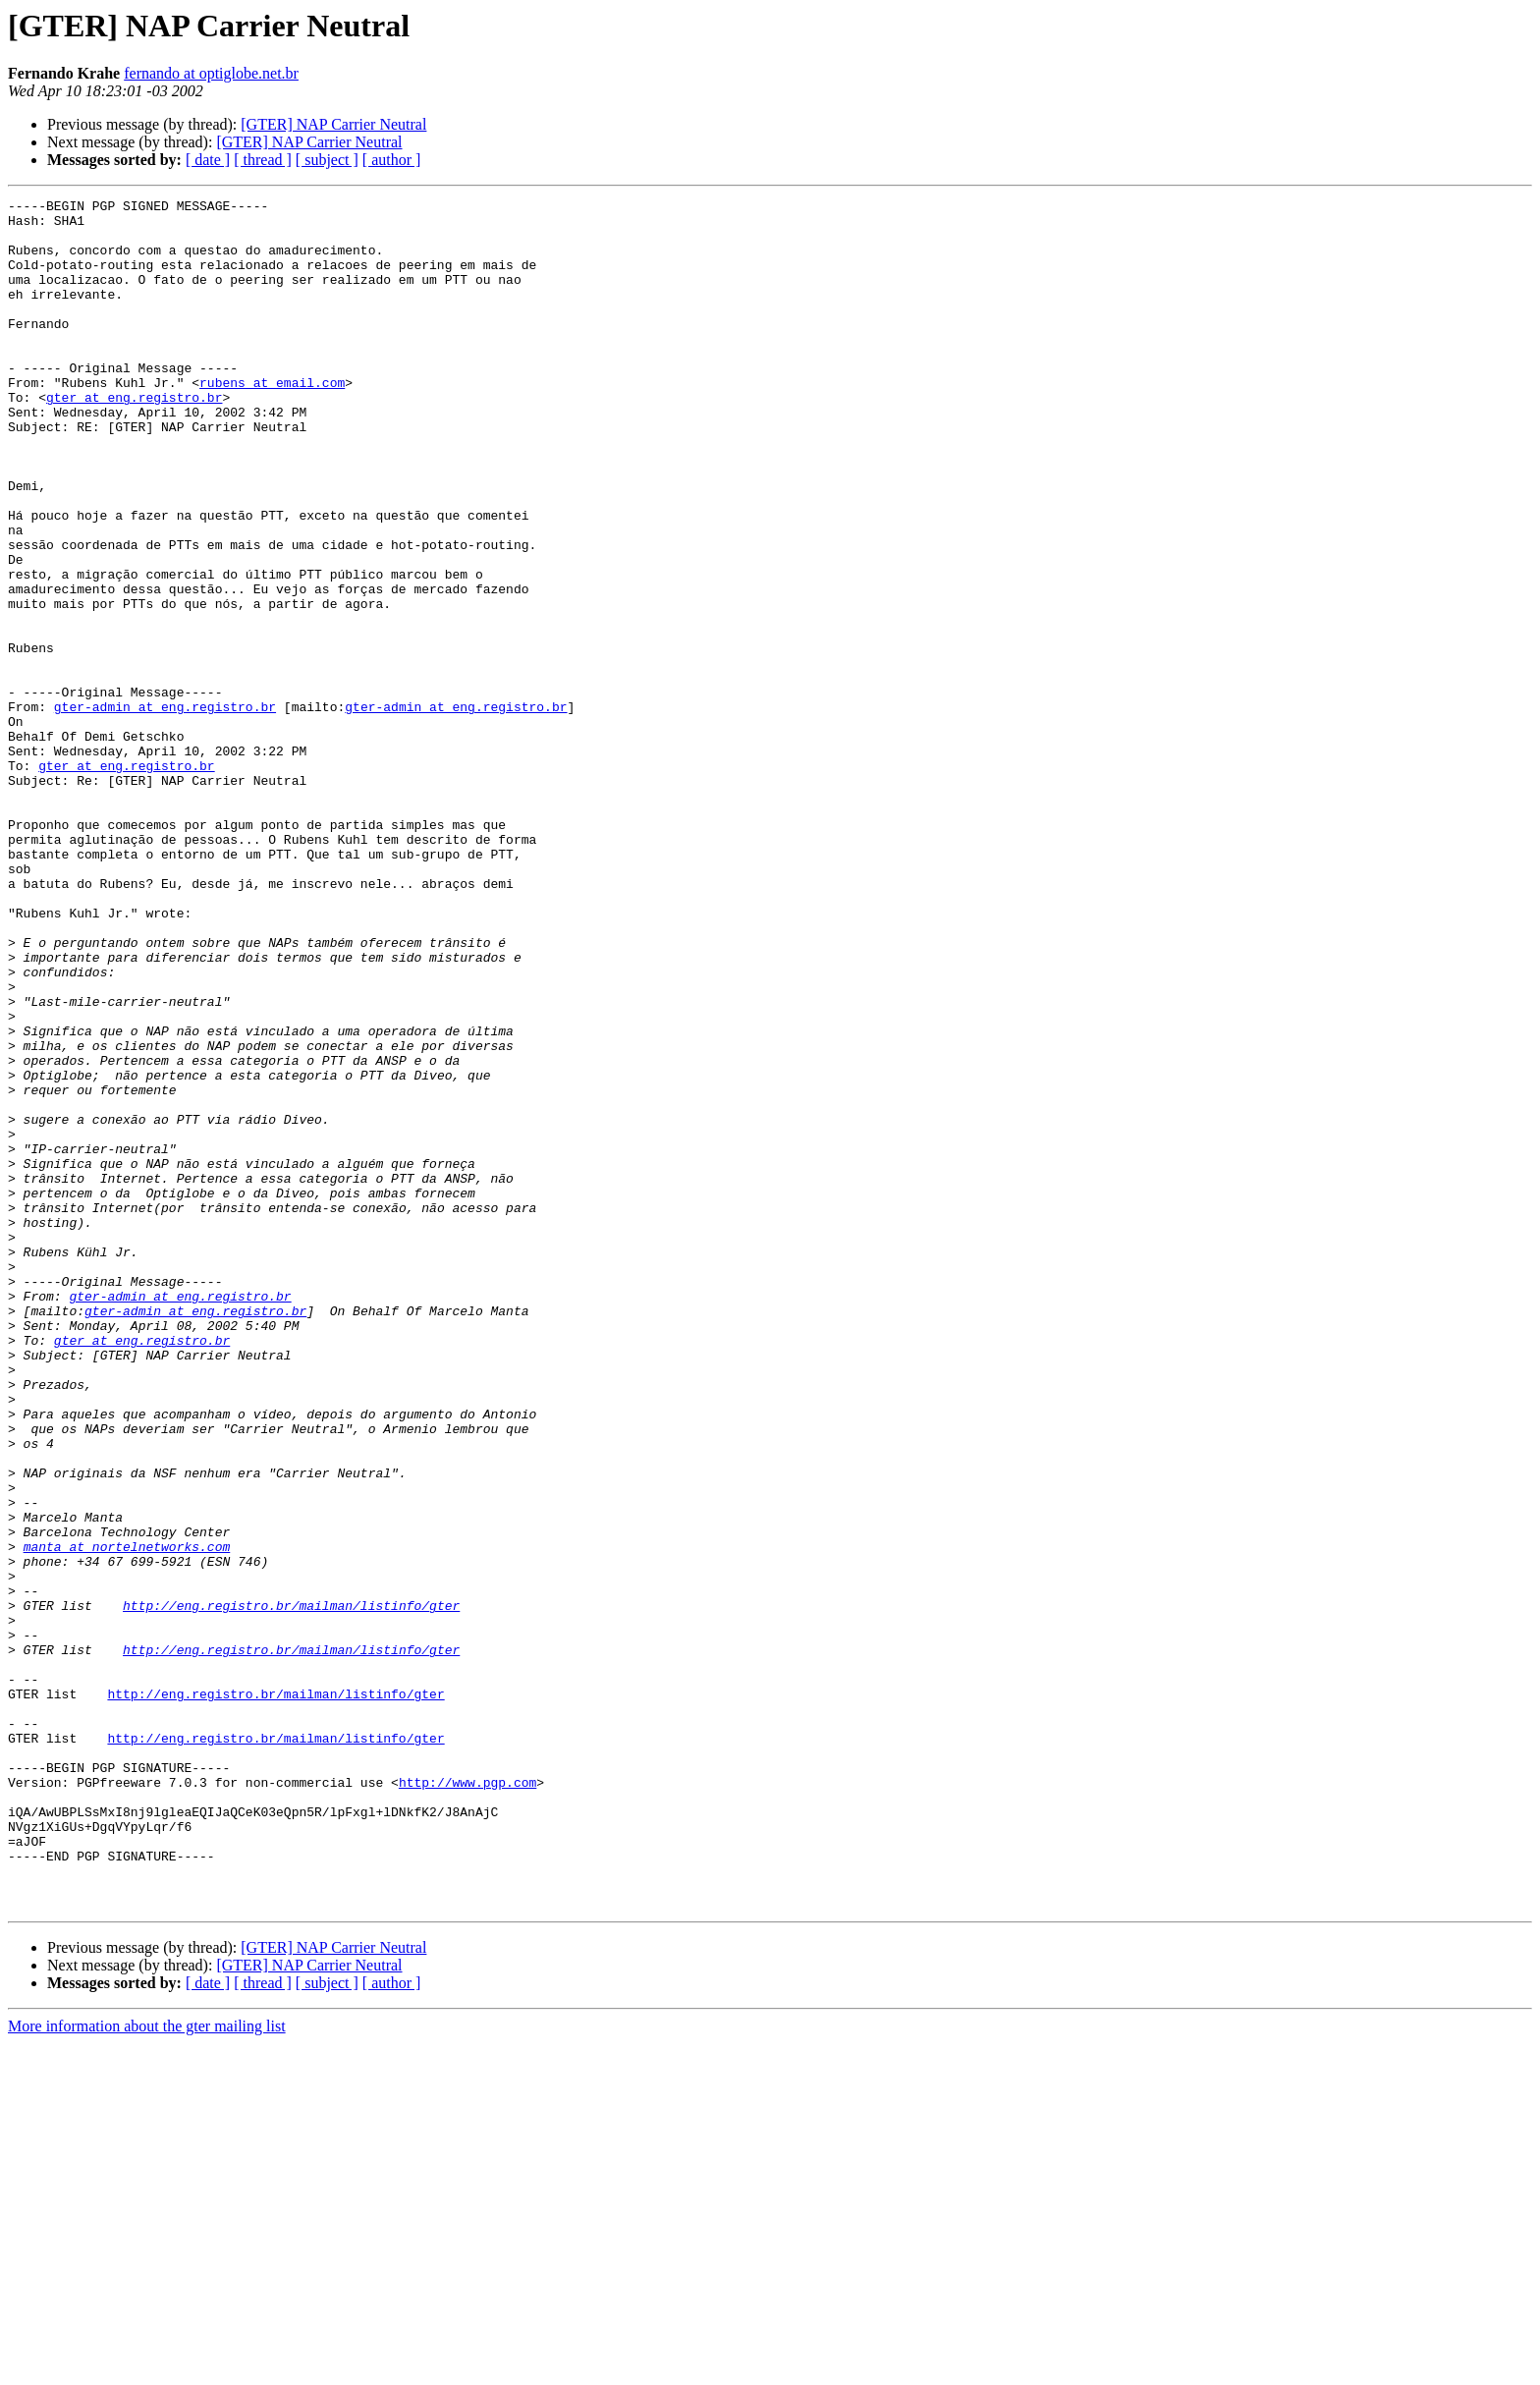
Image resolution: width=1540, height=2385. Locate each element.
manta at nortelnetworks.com (127, 1817)
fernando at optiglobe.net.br (211, 73)
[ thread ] (263, 159)
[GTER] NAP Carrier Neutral (333, 124)
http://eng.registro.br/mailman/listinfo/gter (291, 1888)
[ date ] (208, 159)
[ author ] (391, 159)
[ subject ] (327, 159)
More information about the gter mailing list (147, 2367)
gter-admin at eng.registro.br (165, 809)
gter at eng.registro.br (134, 438)
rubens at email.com (272, 420)
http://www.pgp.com (467, 2100)
